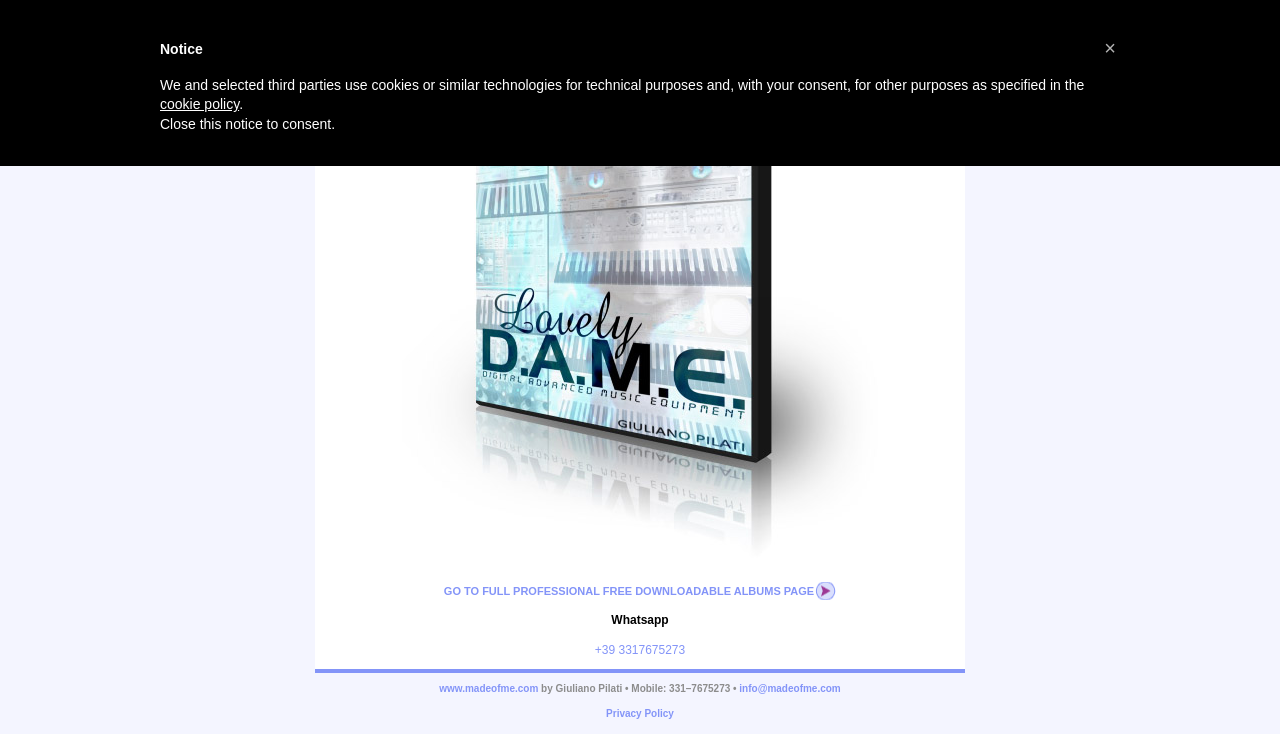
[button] (1110, 48)
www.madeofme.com (488, 688)
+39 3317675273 (640, 650)
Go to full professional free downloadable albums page (629, 591)
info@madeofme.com (789, 688)
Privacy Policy (640, 713)
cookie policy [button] (199, 104)
